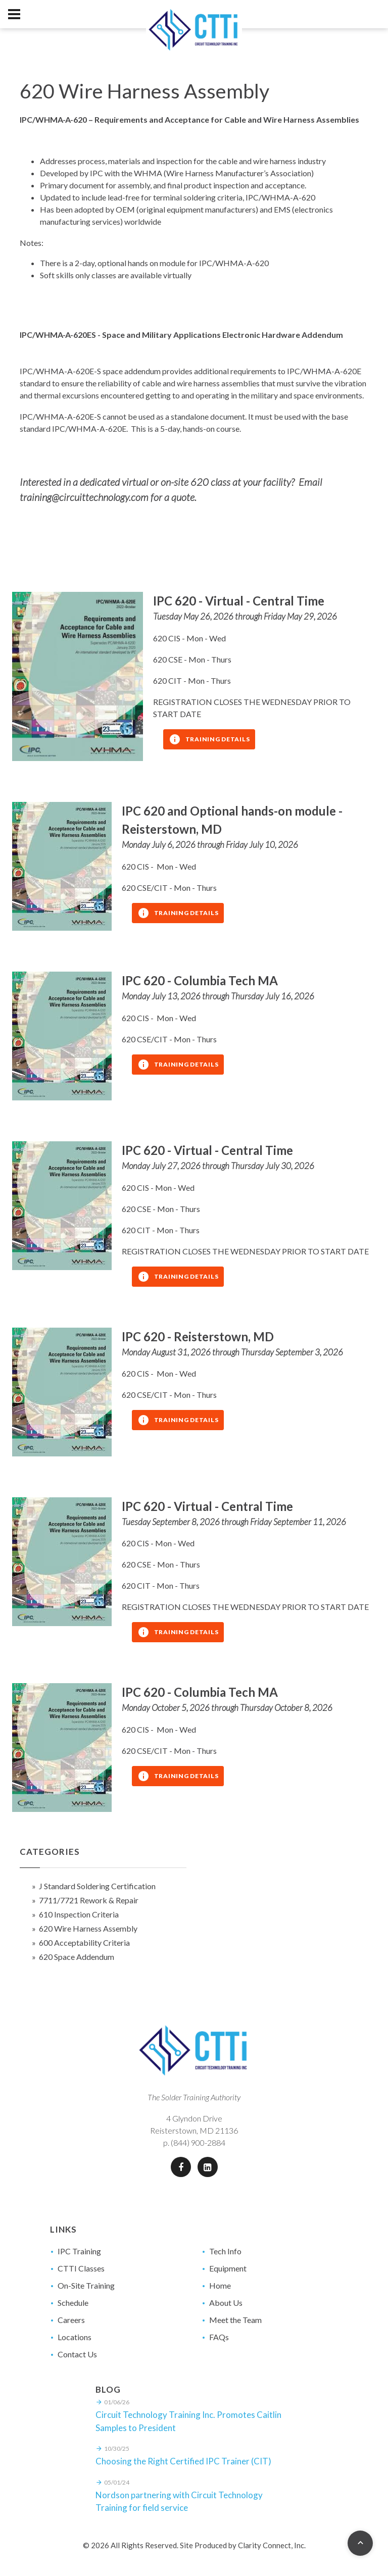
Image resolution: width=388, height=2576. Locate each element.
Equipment (228, 2268)
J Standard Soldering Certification (97, 1886)
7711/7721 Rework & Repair (88, 1900)
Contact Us (77, 2354)
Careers (71, 2320)
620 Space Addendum (76, 1956)
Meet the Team (235, 2320)
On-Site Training (86, 2285)
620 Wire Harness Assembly (88, 1928)
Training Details (209, 739)
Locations (74, 2337)
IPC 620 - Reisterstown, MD (198, 1336)
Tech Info (225, 2251)
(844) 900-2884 (198, 2142)
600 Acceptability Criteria (84, 1942)
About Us (226, 2302)
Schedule (73, 2302)
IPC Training (79, 2251)
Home (220, 2285)
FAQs (219, 2337)
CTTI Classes (81, 2268)
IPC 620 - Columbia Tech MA (200, 980)
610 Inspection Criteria (79, 1914)
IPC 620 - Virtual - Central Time (238, 600)
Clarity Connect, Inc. (272, 2545)
